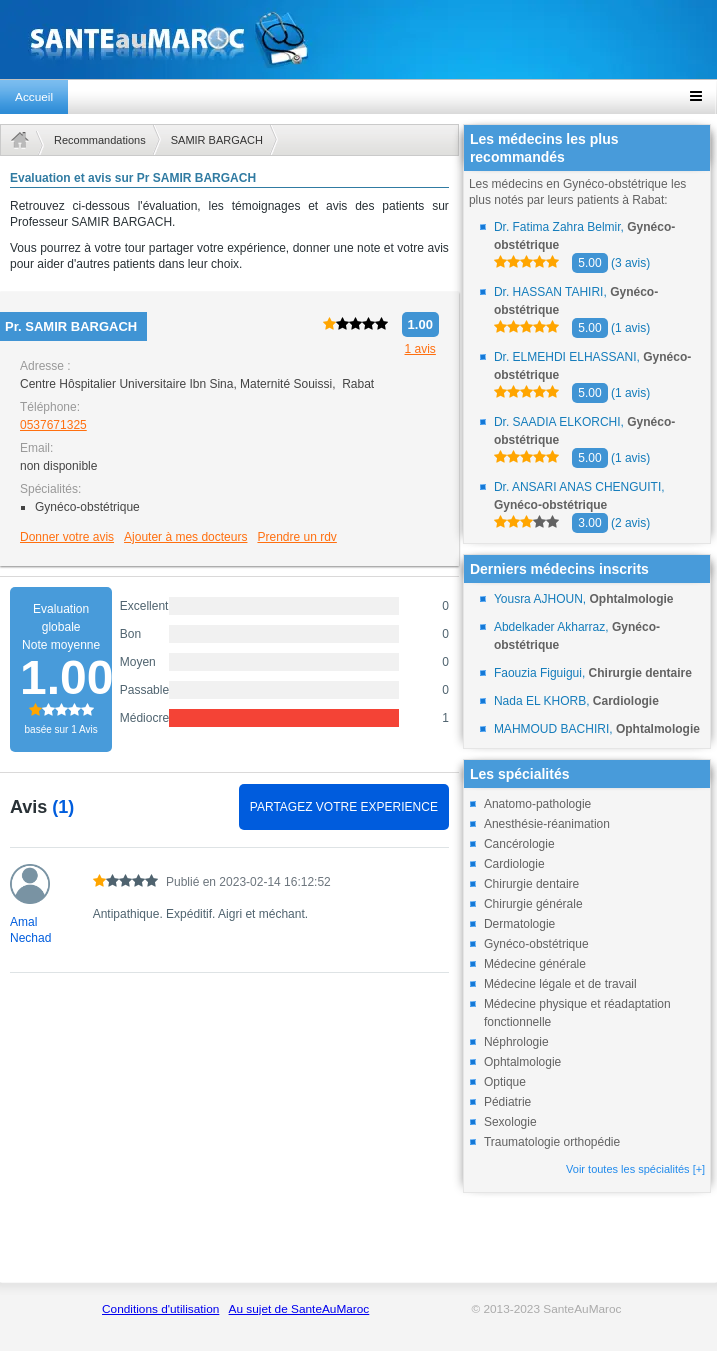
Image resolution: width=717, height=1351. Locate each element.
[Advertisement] (229, 1139)
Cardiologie (514, 864)
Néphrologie (516, 1042)
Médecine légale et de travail (560, 984)
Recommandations (100, 140)
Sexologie (510, 1122)
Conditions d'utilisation (160, 1309)
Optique (505, 1082)
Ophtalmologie (522, 1062)
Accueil (34, 97)
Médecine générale (535, 964)
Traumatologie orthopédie (552, 1142)
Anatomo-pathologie (537, 804)
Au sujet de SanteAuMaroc (299, 1309)
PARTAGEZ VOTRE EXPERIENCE (344, 807)
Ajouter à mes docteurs (185, 537)
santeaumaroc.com (358, 39)
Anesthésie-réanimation (547, 824)
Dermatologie (519, 924)
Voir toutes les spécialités (635, 1169)
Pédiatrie (507, 1102)
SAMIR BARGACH (217, 140)
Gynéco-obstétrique (536, 944)
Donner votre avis (67, 537)
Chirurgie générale (533, 904)
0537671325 (53, 425)
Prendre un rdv (296, 537)
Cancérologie (519, 844)
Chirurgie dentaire (531, 884)
